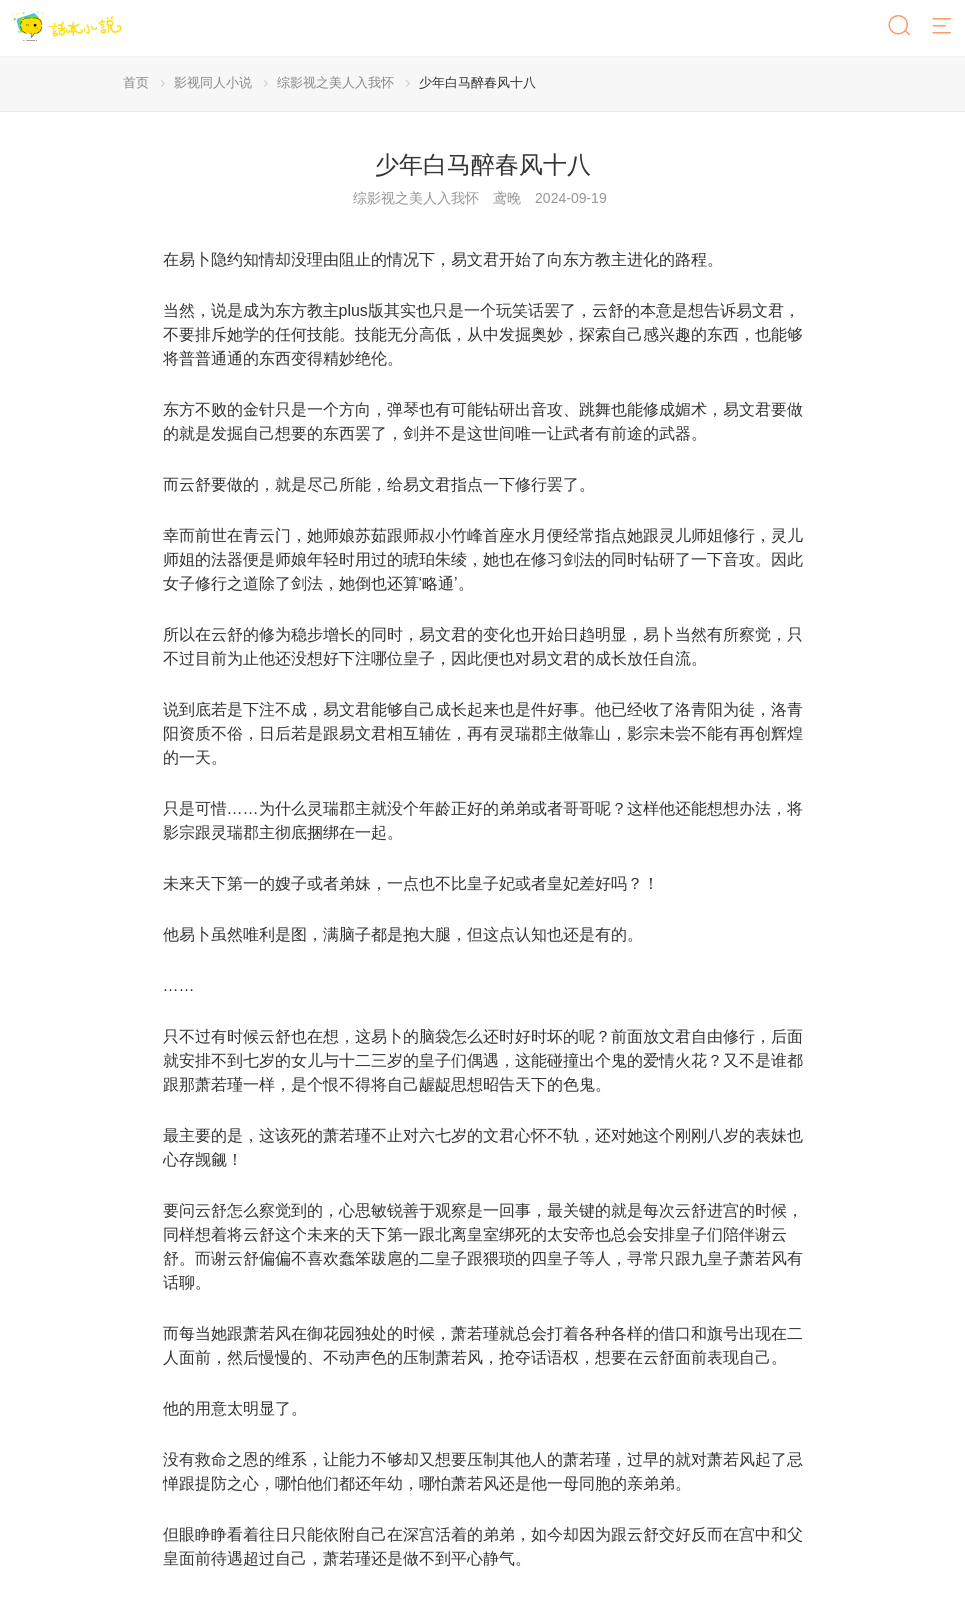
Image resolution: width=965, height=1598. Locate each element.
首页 (136, 82)
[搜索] (901, 27)
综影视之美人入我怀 (335, 82)
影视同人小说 (213, 82)
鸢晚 (507, 198)
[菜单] (943, 27)
